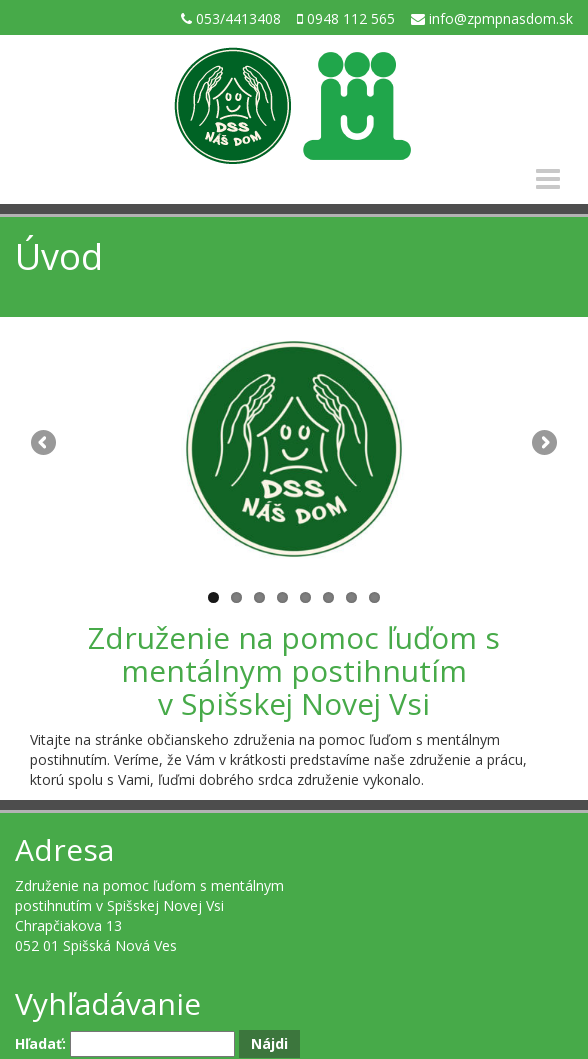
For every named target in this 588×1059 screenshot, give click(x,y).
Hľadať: (40, 1043)
